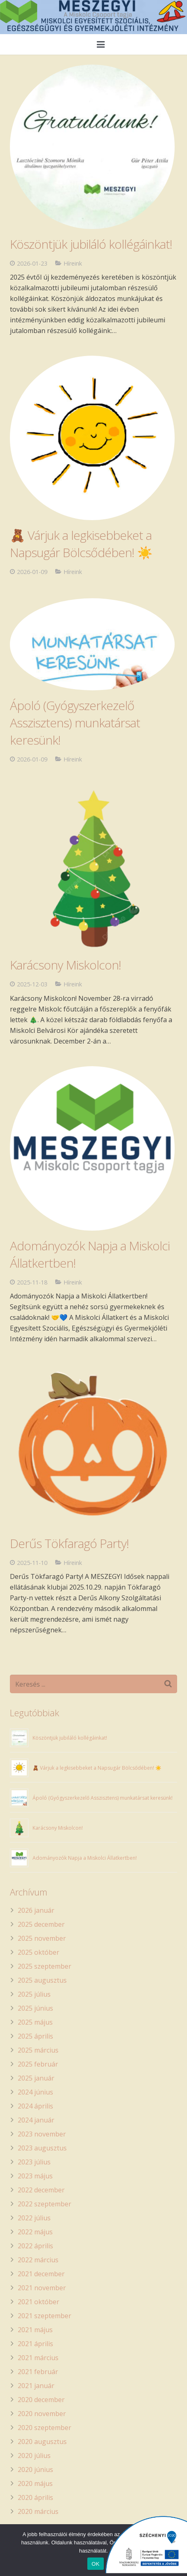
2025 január (36, 2078)
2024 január (36, 2120)
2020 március (38, 2511)
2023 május (35, 2175)
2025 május (35, 2022)
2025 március (38, 2050)
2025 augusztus (42, 1980)
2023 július (34, 2161)
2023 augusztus (42, 2147)
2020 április (35, 2497)
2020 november (42, 2413)
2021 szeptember (44, 2315)
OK (95, 2564)
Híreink (72, 572)
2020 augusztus (42, 2441)
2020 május (35, 2483)
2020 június (35, 2469)
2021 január (36, 2385)
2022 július (34, 2217)
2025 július (34, 1994)
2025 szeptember (44, 1966)
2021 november (42, 2287)
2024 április (35, 2106)
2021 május (35, 2329)
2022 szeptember (44, 2203)
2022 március (38, 2259)
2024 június (35, 2092)
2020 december (41, 2399)
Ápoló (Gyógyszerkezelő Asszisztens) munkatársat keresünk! (75, 722)
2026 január (36, 1910)
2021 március (38, 2357)
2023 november (42, 2134)
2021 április (35, 2343)
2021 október (38, 2301)
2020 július (34, 2455)
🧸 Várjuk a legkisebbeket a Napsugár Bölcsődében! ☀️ (81, 544)
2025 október (38, 1952)
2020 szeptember (44, 2427)
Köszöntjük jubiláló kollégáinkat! (70, 1737)
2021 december (41, 2273)
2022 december (41, 2189)
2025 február (38, 2064)
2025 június (35, 2008)
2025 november (42, 1938)
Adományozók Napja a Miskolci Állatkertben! (85, 1857)
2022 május (35, 2231)
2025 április (35, 2036)
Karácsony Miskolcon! (65, 964)
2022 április (35, 2245)
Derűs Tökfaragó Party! (69, 1543)
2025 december (41, 1924)
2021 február (38, 2371)
